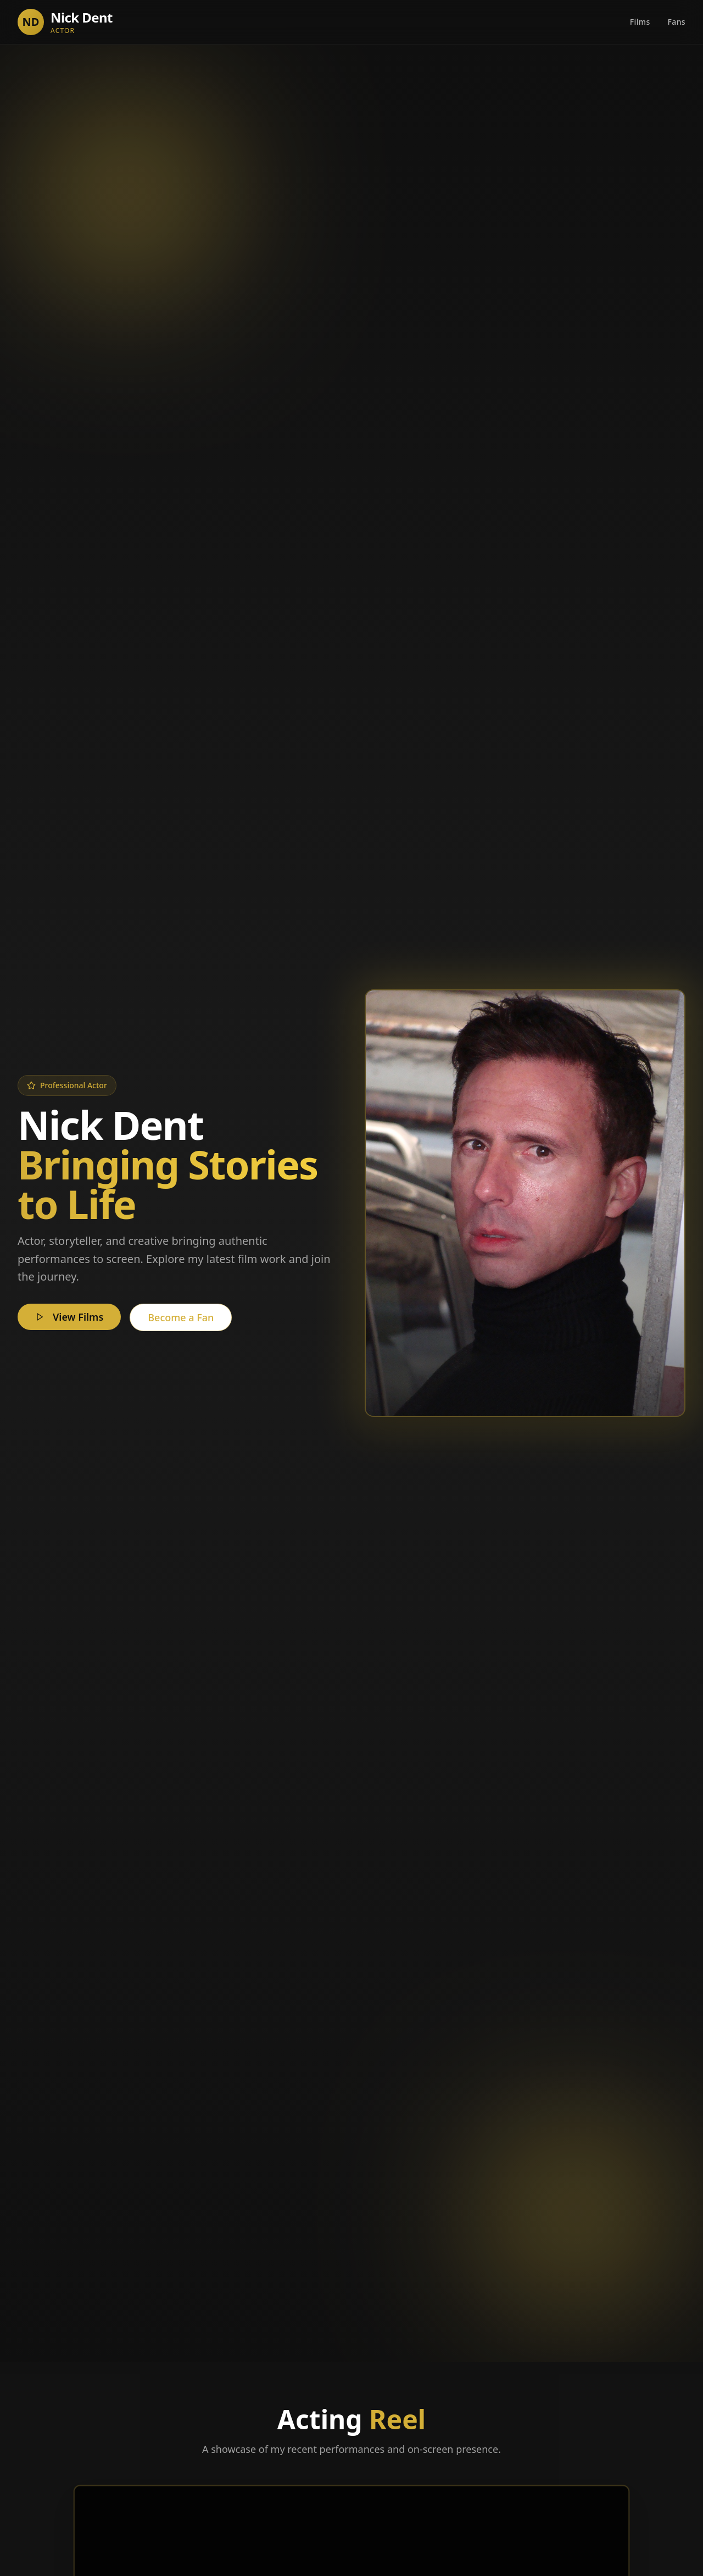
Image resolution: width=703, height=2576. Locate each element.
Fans (676, 21)
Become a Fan (181, 1317)
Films (640, 21)
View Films (69, 1316)
